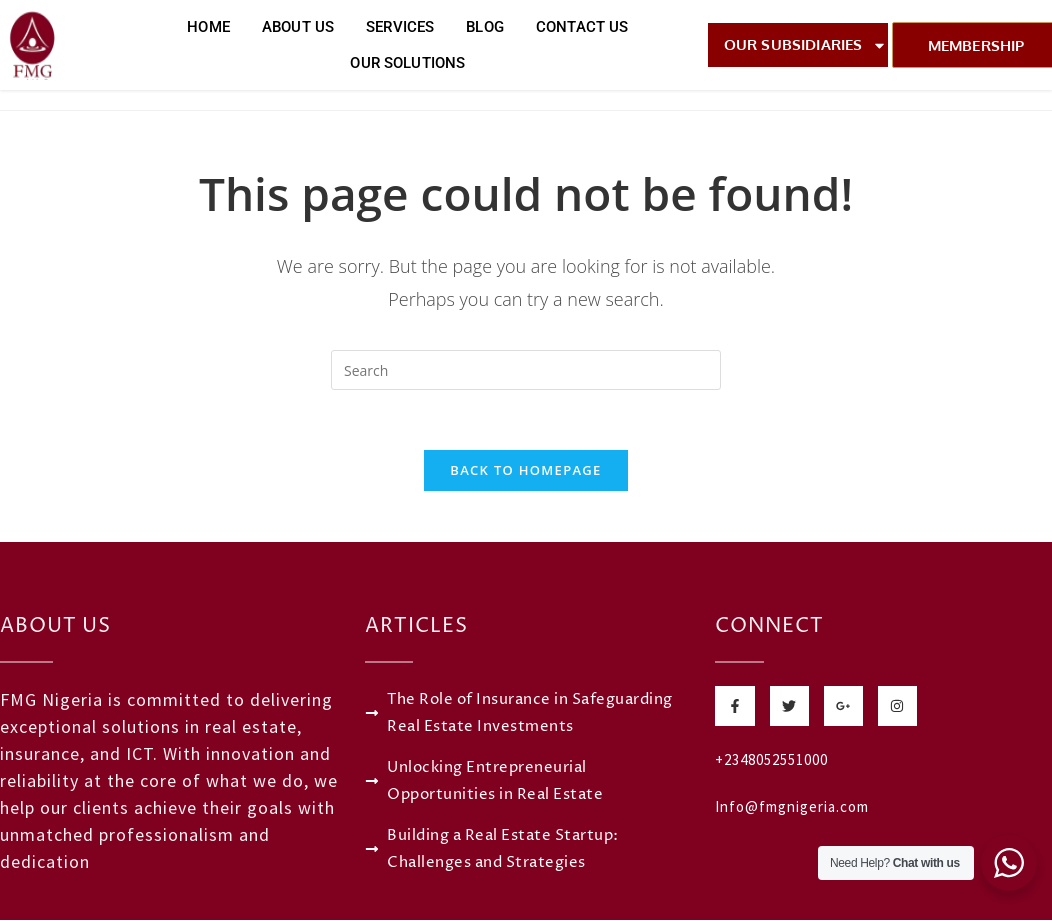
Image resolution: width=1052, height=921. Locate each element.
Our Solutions (407, 63)
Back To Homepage (525, 471)
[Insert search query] (526, 370)
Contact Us (582, 27)
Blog (485, 27)
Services (400, 27)
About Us (298, 27)
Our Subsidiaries (805, 45)
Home (208, 27)
